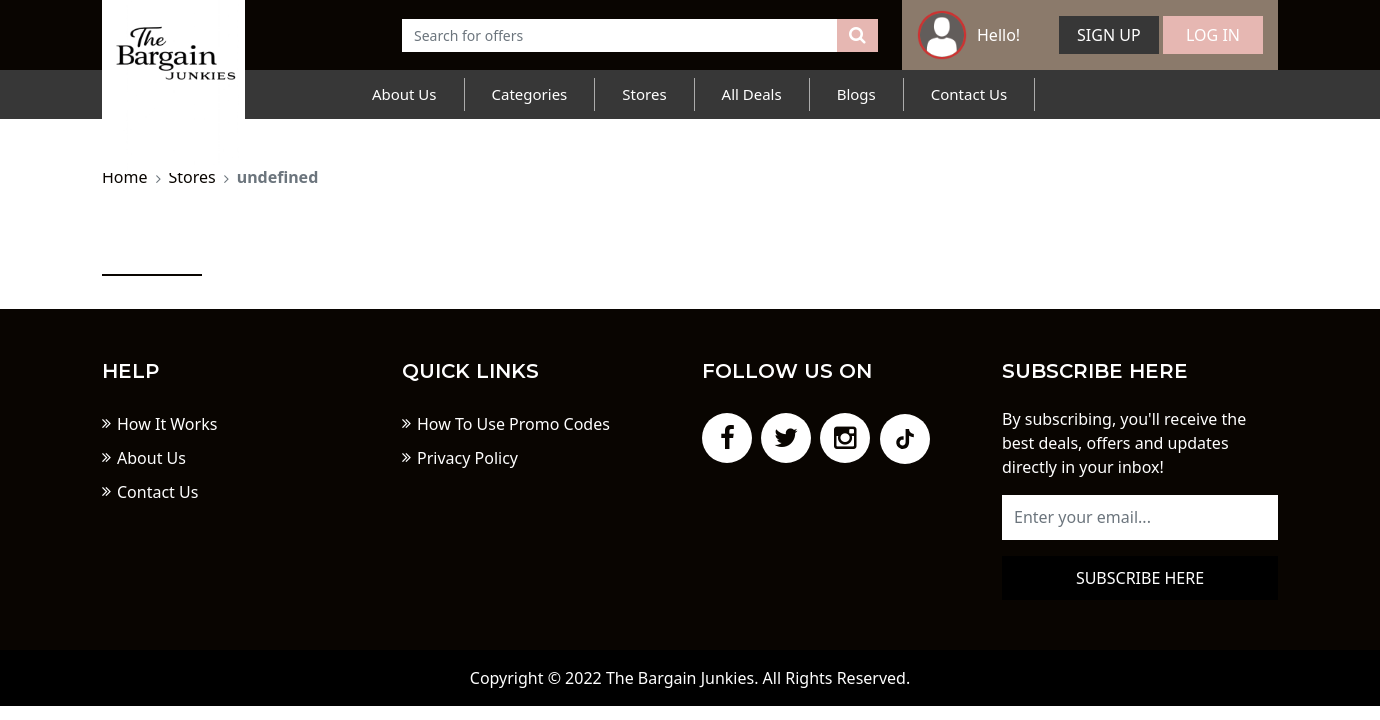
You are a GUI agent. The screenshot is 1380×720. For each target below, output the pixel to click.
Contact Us (969, 94)
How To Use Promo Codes (513, 424)
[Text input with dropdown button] (620, 35)
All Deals (752, 94)
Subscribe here (1140, 578)
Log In (1213, 35)
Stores (644, 94)
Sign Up (1109, 35)
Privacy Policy (467, 458)
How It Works (167, 424)
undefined (278, 177)
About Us (404, 94)
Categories (530, 94)
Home (125, 177)
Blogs (856, 94)
